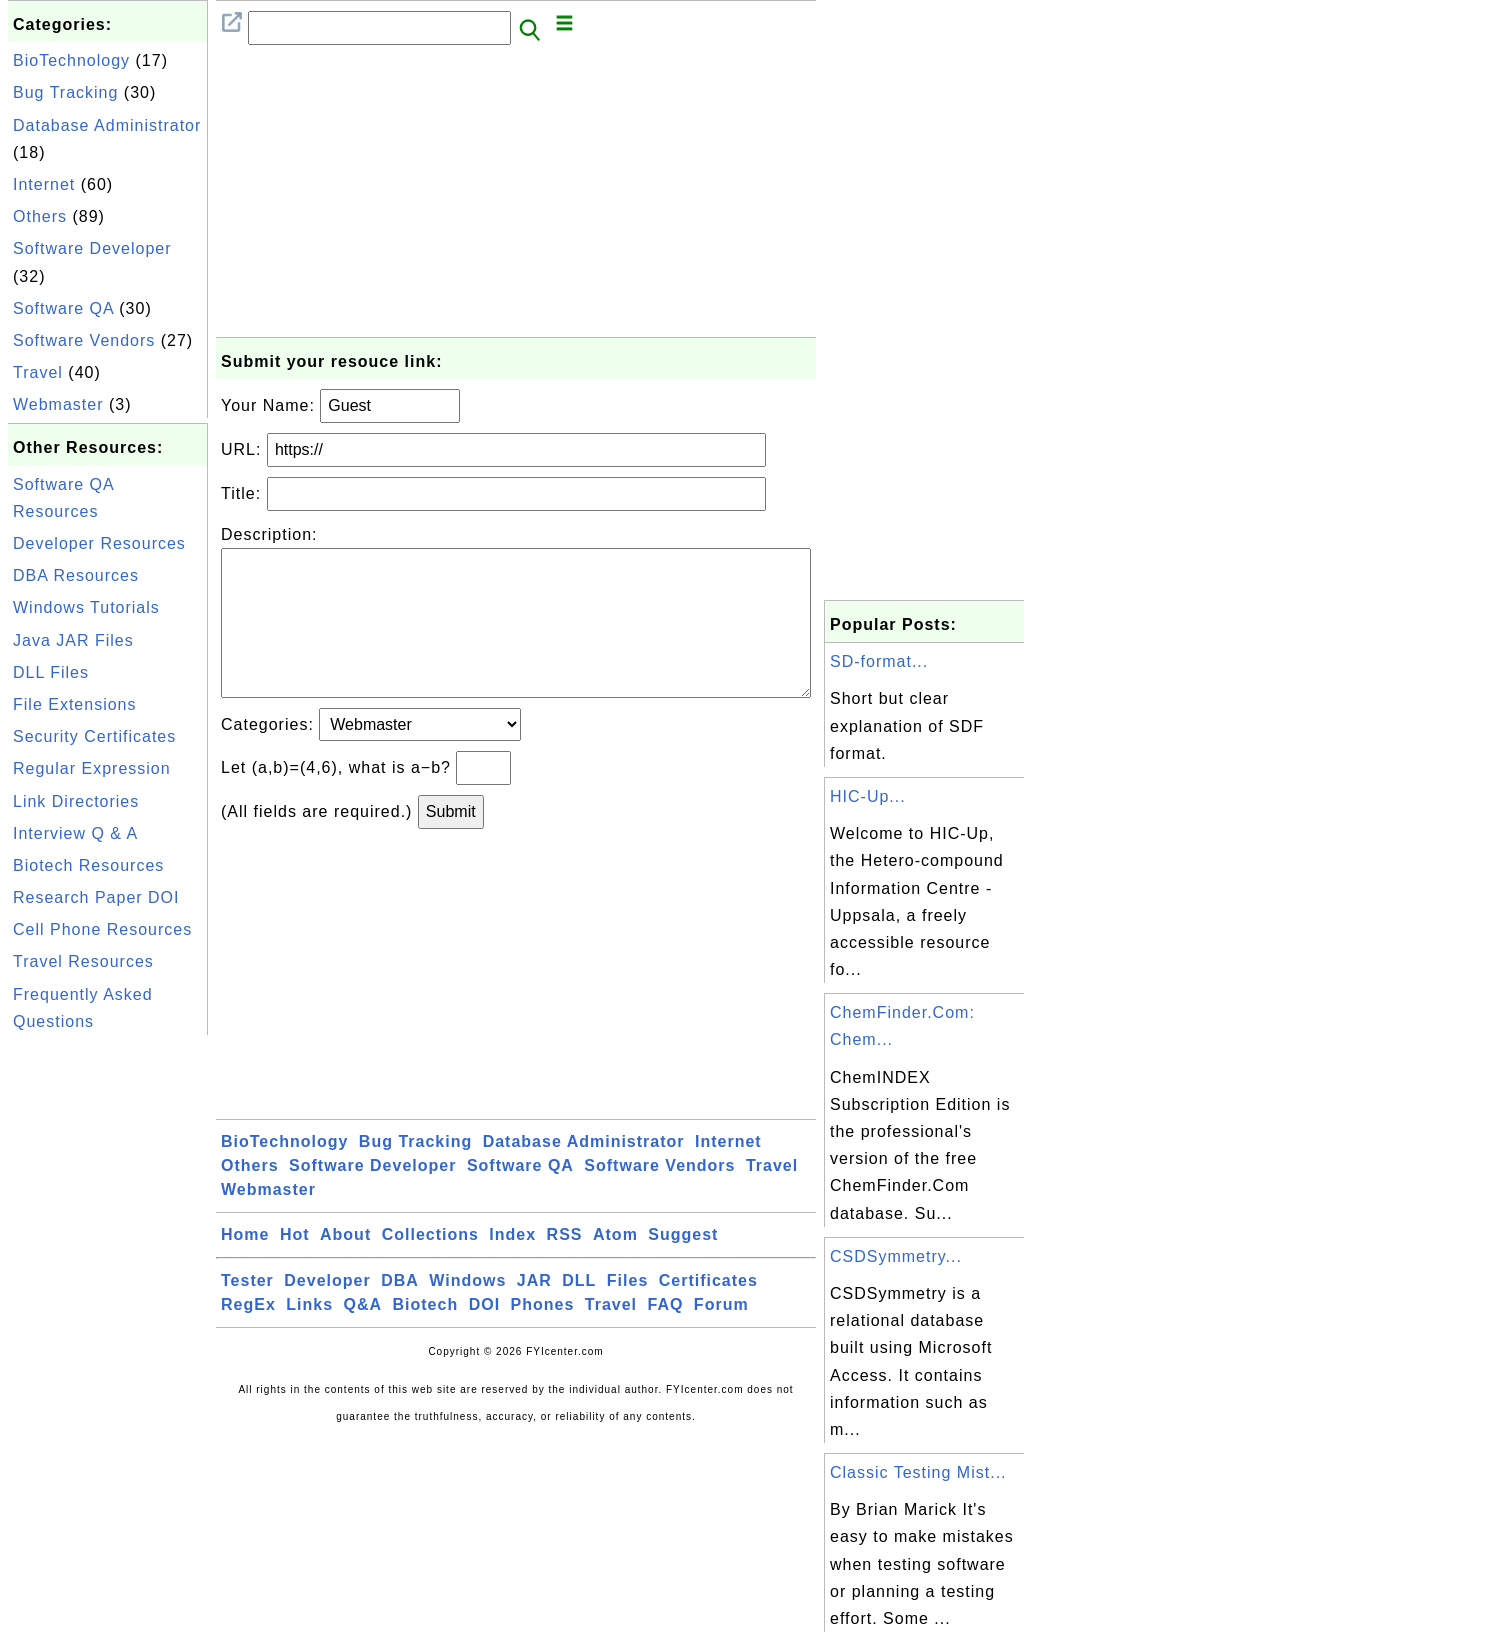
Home (245, 1266)
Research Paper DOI (96, 897)
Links (309, 1336)
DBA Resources (76, 575)
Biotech (426, 1336)
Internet (44, 184)
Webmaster (58, 404)
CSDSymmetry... (896, 1256)
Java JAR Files (73, 640)
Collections (430, 1266)
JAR (534, 1312)
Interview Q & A (75, 833)
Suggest (683, 1266)
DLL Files (51, 672)
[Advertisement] (108, 1340)
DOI (484, 1336)
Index (512, 1266)
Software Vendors (84, 340)
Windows (467, 1312)
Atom (615, 1266)
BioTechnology (71, 60)
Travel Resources (83, 961)
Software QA (63, 308)
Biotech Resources (88, 865)
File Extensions (75, 704)
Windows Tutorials (86, 607)
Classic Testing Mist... (918, 1472)
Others (40, 216)
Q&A (363, 1336)
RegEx (248, 1336)
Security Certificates (94, 736)
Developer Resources (99, 543)
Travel (38, 372)
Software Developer (92, 248)
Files (627, 1312)
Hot (295, 1266)
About (345, 1266)
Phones (543, 1336)
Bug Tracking (65, 92)
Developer (327, 1312)
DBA (400, 1312)
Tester (247, 1312)
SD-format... (879, 661)
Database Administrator (107, 125)
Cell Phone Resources (102, 929)
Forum (721, 1336)
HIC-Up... (868, 796)
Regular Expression (92, 768)
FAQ (666, 1336)
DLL (579, 1312)
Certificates (708, 1312)
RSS (565, 1266)
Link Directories (76, 801)
